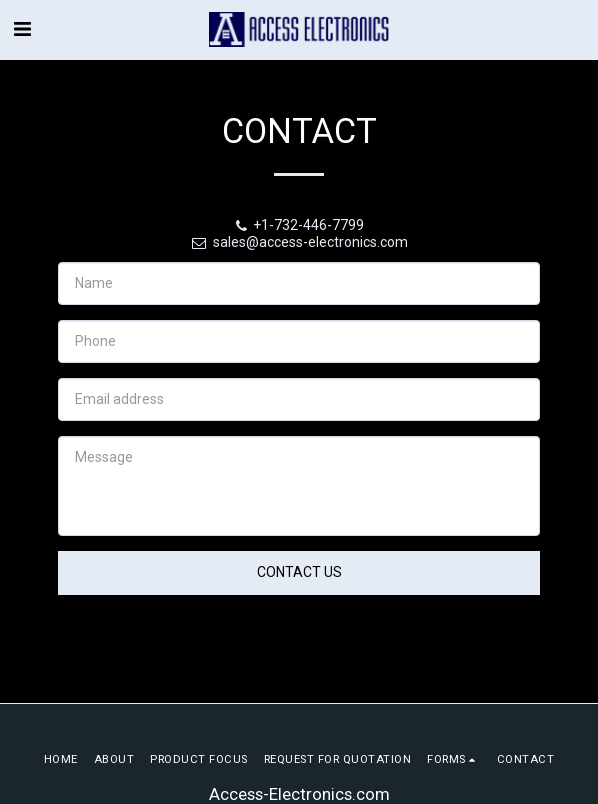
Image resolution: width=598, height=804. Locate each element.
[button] (22, 29)
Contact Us (299, 572)
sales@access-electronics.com (299, 242)
